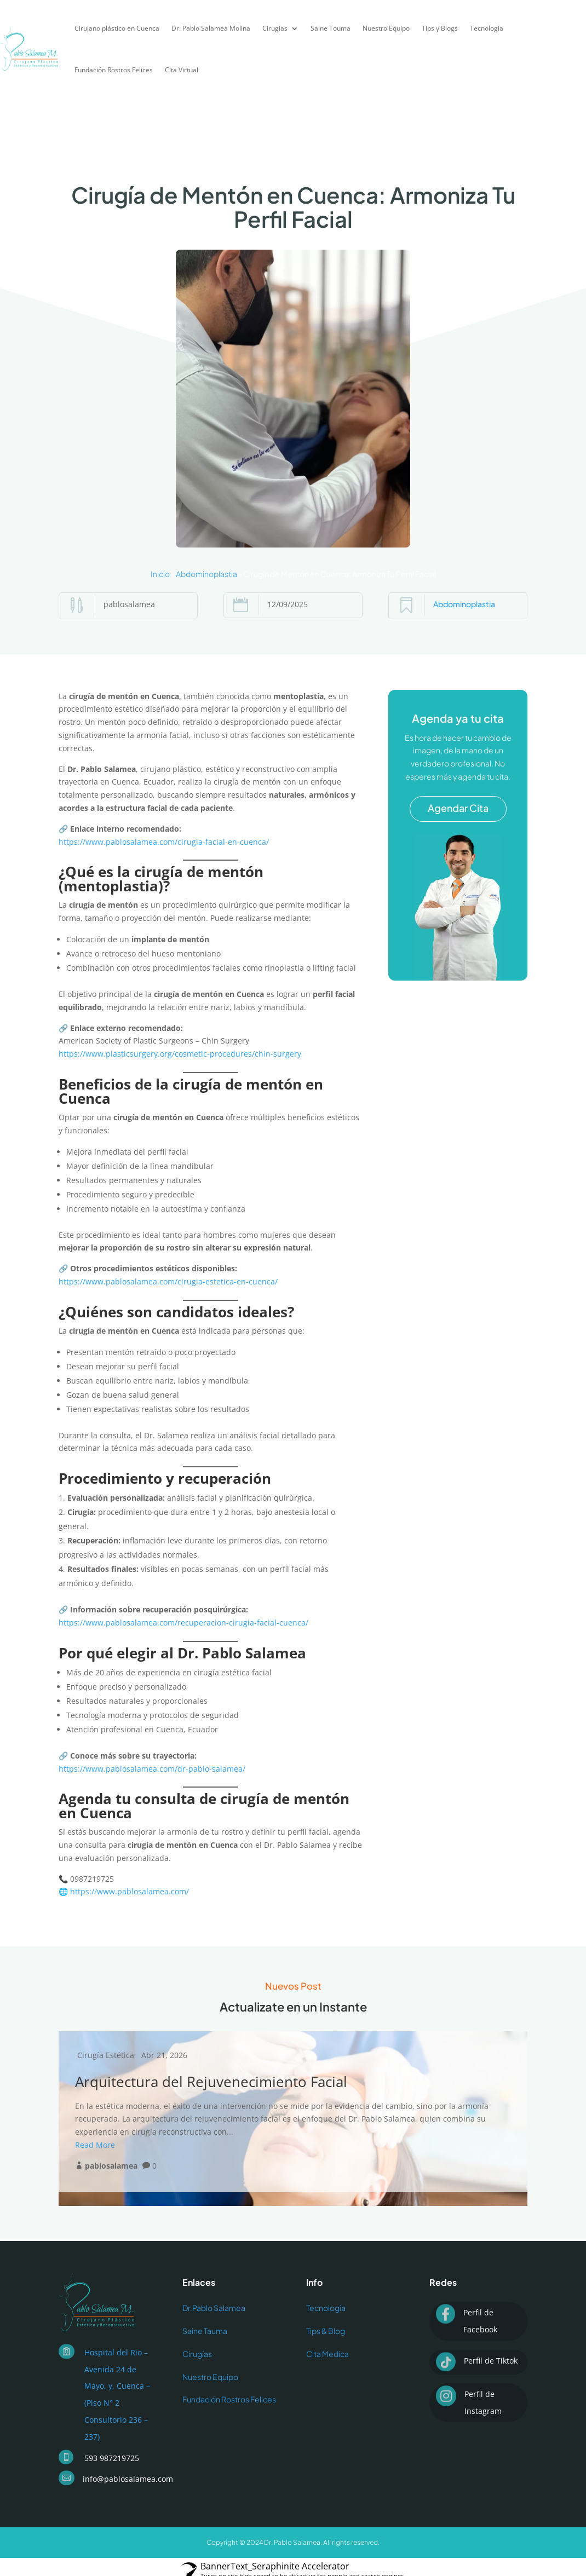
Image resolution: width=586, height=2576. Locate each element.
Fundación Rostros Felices (113, 69)
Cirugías (275, 28)
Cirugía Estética (105, 2055)
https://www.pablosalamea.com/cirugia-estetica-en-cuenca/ (168, 1281)
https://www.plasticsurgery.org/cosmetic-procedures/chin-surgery (180, 1053)
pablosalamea (111, 2165)
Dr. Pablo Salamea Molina (210, 28)
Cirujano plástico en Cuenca (116, 28)
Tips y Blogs (440, 28)
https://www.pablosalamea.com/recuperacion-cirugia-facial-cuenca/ (183, 1622)
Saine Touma (331, 28)
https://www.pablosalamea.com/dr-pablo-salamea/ (152, 1769)
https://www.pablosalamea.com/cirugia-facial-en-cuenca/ (164, 842)
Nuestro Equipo (386, 28)
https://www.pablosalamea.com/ (129, 1891)
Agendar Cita (458, 808)
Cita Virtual (181, 69)
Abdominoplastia (206, 574)
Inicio (160, 574)
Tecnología (486, 28)
